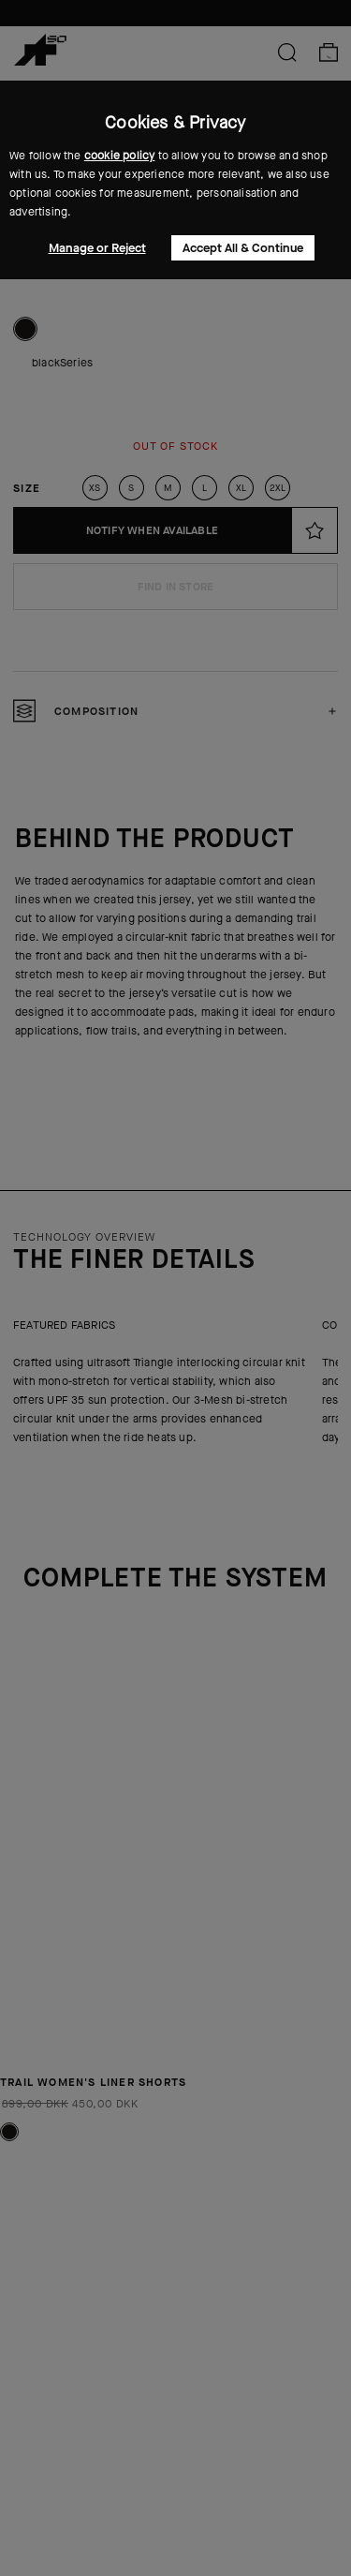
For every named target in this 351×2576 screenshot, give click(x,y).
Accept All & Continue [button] (243, 248)
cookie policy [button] (119, 155)
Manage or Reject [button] (97, 248)
